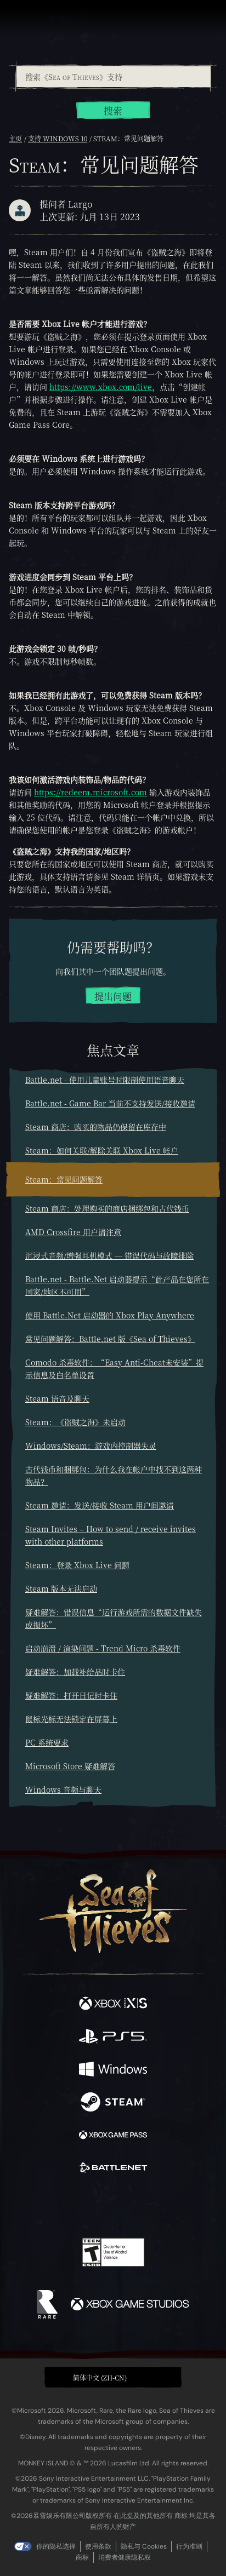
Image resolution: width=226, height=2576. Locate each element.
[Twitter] (55, 2205)
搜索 (113, 110)
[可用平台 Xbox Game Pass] (113, 2136)
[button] (113, 2377)
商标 (82, 2557)
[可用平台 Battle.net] (113, 2169)
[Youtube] (111, 2206)
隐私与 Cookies (144, 2546)
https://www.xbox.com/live (100, 386)
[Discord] (144, 2206)
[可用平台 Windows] (113, 2070)
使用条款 (98, 2546)
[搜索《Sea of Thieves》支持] (113, 76)
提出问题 (113, 996)
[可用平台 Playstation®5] (113, 2038)
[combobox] (113, 76)
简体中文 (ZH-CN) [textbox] (100, 2377)
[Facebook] (34, 2205)
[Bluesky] (190, 2206)
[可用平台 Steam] (113, 2103)
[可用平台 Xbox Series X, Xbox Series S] (113, 2005)
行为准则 (189, 2546)
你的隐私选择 (56, 2546)
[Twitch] (79, 2206)
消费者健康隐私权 (124, 2557)
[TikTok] (167, 2206)
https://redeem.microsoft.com (90, 792)
